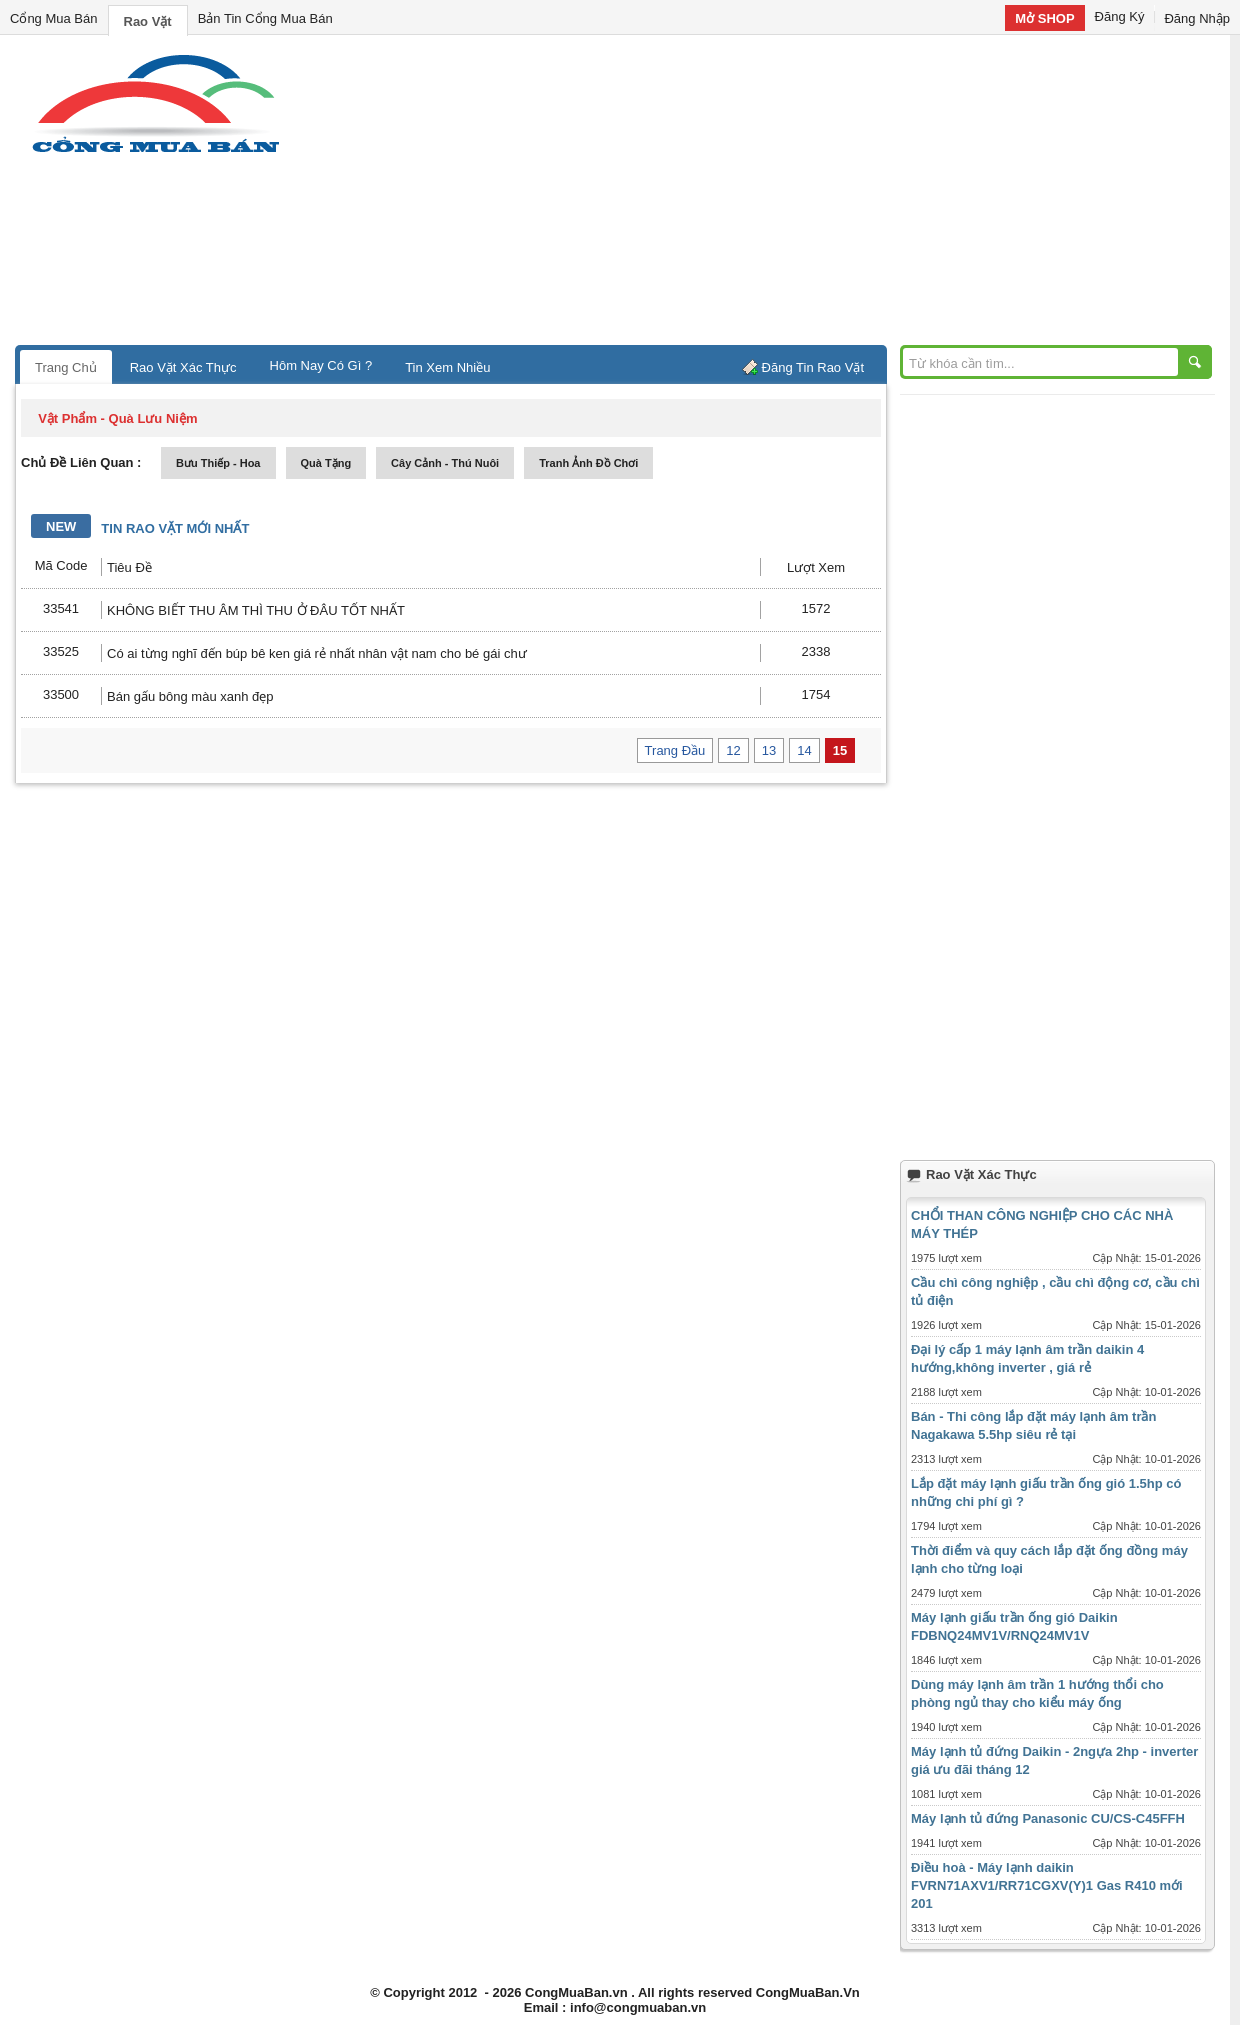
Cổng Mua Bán (54, 18)
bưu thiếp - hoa (218, 463)
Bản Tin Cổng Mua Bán (265, 18)
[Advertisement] (790, 195)
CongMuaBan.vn (576, 1992)
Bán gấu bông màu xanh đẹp (190, 696)
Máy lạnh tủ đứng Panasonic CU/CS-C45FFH (1048, 1818)
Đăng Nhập (1197, 18)
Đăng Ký (1120, 16)
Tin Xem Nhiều (447, 367)
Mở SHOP (1044, 18)
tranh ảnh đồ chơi (588, 463)
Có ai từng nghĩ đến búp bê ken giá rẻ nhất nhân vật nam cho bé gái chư (317, 653)
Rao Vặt (148, 21)
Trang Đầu (675, 750)
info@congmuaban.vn (638, 2007)
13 (769, 750)
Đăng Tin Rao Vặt (813, 367)
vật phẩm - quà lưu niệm (117, 418)
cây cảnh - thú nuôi (445, 463)
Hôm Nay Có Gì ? (321, 365)
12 (733, 750)
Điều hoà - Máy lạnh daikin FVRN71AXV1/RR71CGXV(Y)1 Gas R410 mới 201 (1047, 1885)
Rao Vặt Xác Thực (183, 367)
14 (804, 750)
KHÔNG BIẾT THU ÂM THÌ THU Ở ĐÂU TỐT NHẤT (256, 610)
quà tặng (326, 463)
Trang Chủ (66, 367)
